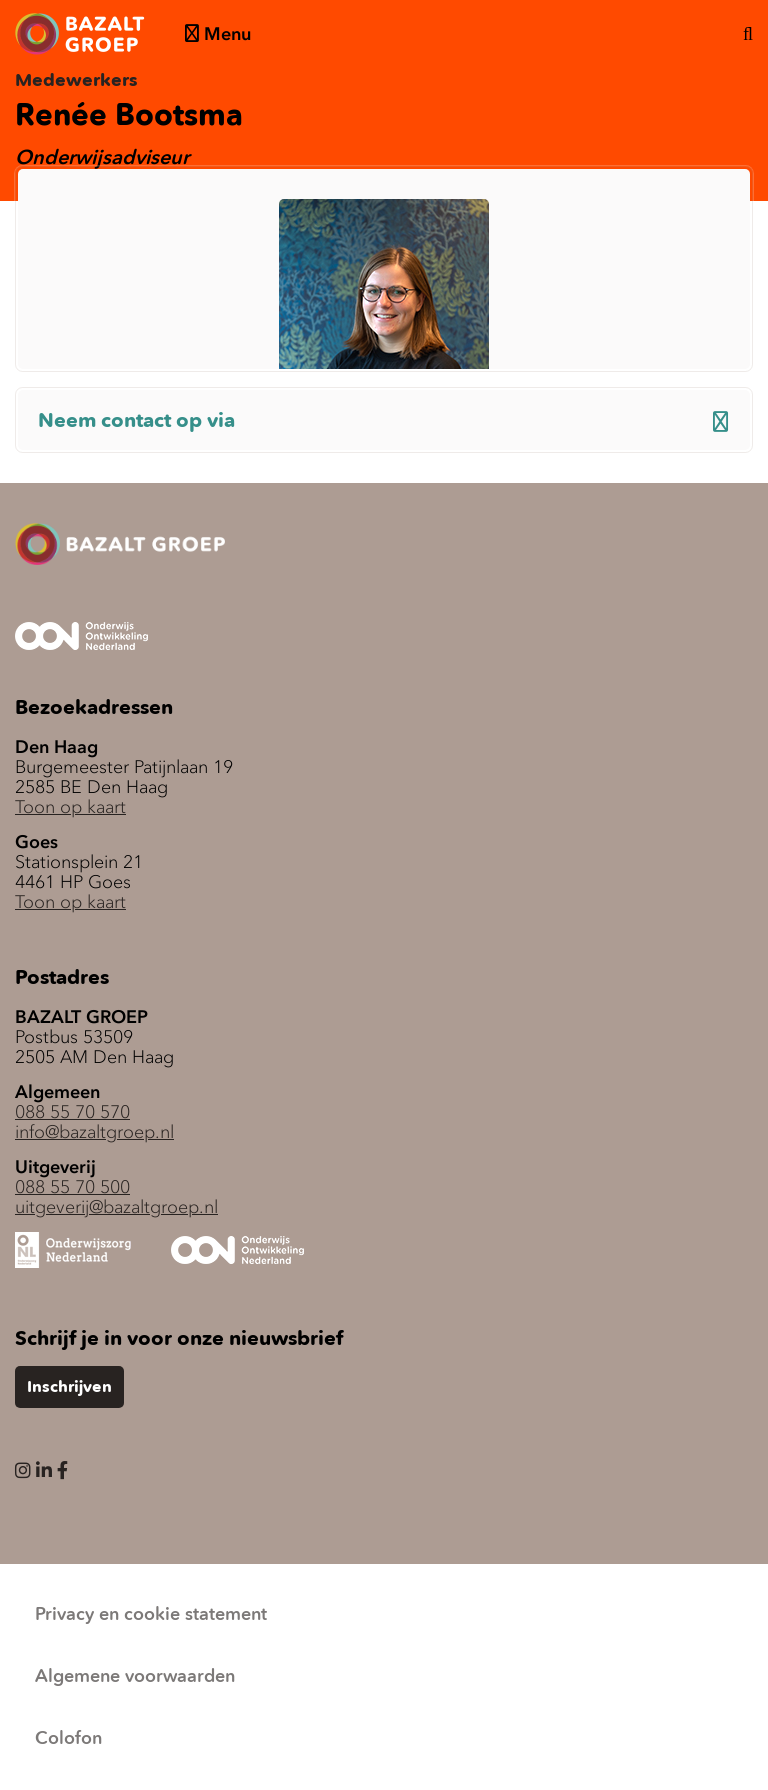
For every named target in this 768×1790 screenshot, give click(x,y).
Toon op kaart (70, 807)
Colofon (68, 1739)
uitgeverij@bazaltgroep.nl (116, 1207)
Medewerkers (76, 81)
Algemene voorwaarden (135, 1677)
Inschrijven (69, 1388)
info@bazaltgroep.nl (94, 1132)
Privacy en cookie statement (151, 1615)
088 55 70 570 (72, 1112)
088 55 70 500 (72, 1187)
